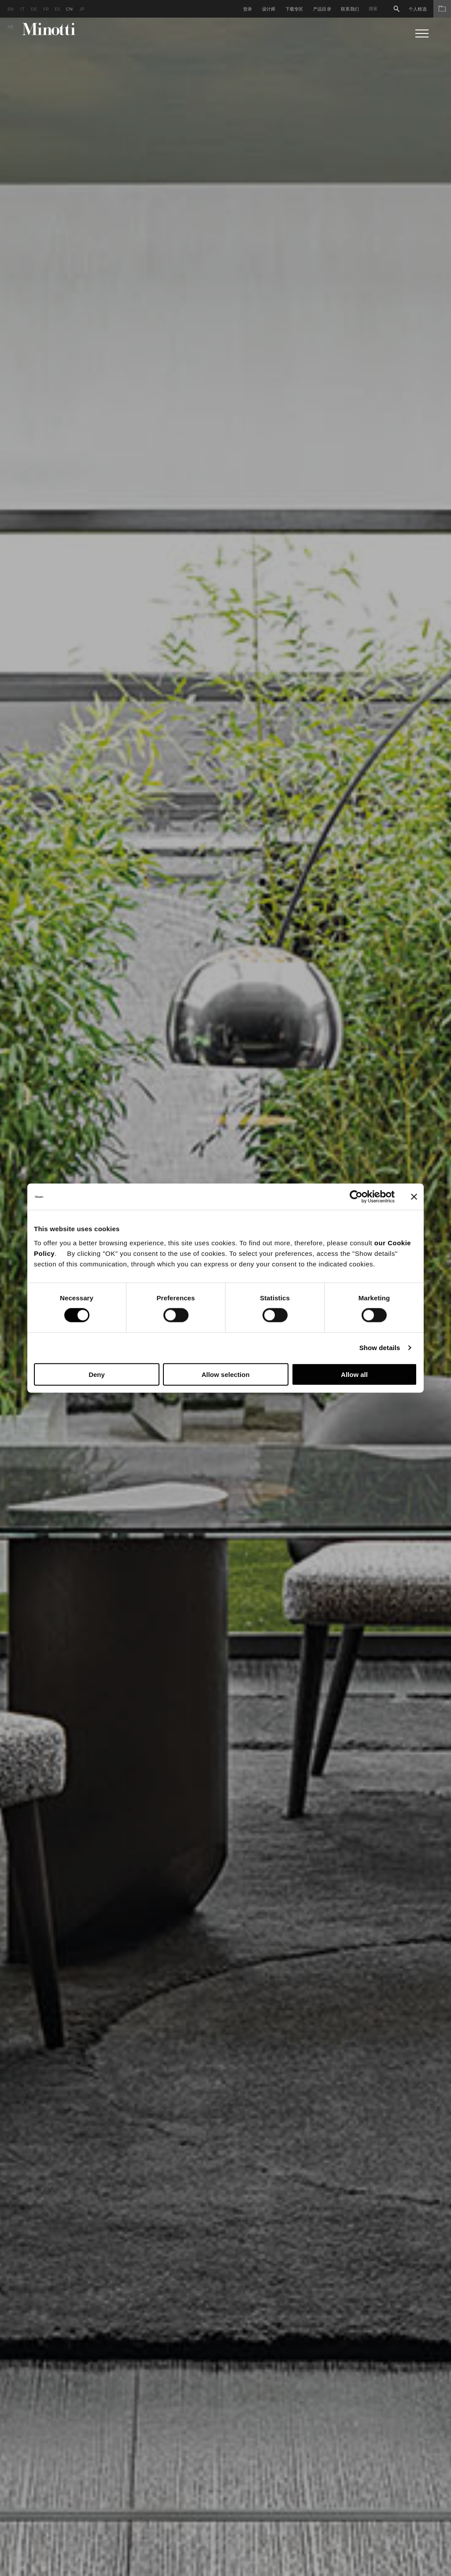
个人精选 (430, 9)
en (10, 9)
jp (82, 9)
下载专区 (294, 9)
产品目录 (322, 9)
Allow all (354, 1374)
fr (46, 9)
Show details (379, 1347)
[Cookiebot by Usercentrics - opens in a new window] (356, 1196)
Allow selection (225, 1374)
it (22, 9)
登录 (247, 9)
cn (69, 9)
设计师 (269, 9)
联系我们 (350, 9)
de (34, 9)
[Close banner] (414, 1197)
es (57, 9)
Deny (97, 1374)
